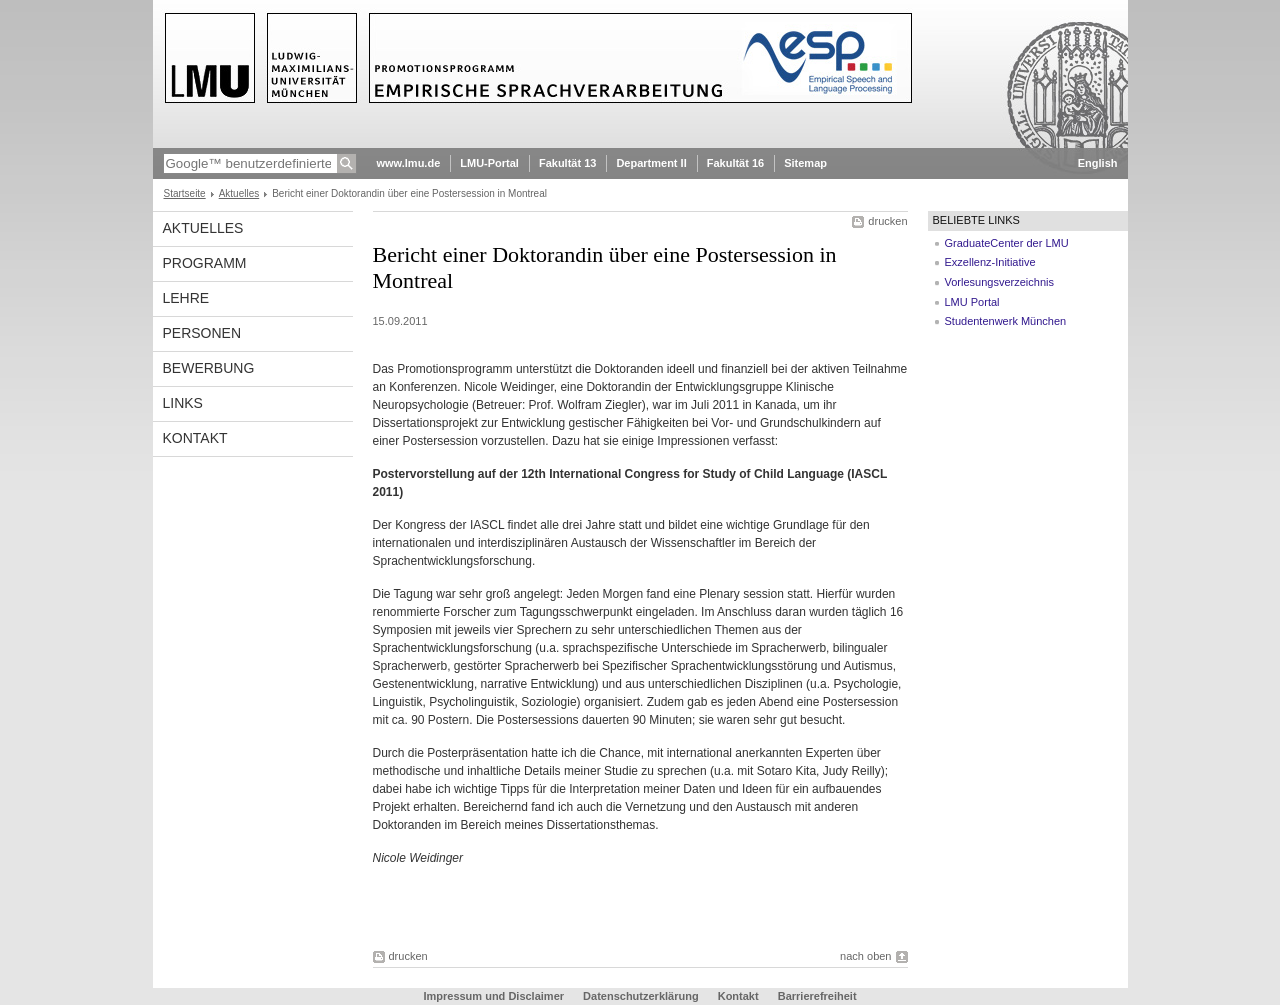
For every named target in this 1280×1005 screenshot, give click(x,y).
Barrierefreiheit (817, 996)
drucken (887, 221)
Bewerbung (209, 368)
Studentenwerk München (1006, 321)
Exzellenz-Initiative (990, 262)
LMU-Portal (489, 163)
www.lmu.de (409, 163)
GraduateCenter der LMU (1007, 243)
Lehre (186, 298)
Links (183, 403)
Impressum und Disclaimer (493, 996)
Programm (205, 263)
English (1098, 163)
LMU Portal (972, 302)
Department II (651, 163)
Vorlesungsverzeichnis (999, 282)
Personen (202, 333)
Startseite (185, 193)
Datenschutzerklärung (641, 996)
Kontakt (195, 438)
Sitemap (805, 163)
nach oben (865, 956)
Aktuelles (239, 193)
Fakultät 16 (735, 163)
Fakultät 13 (567, 163)
